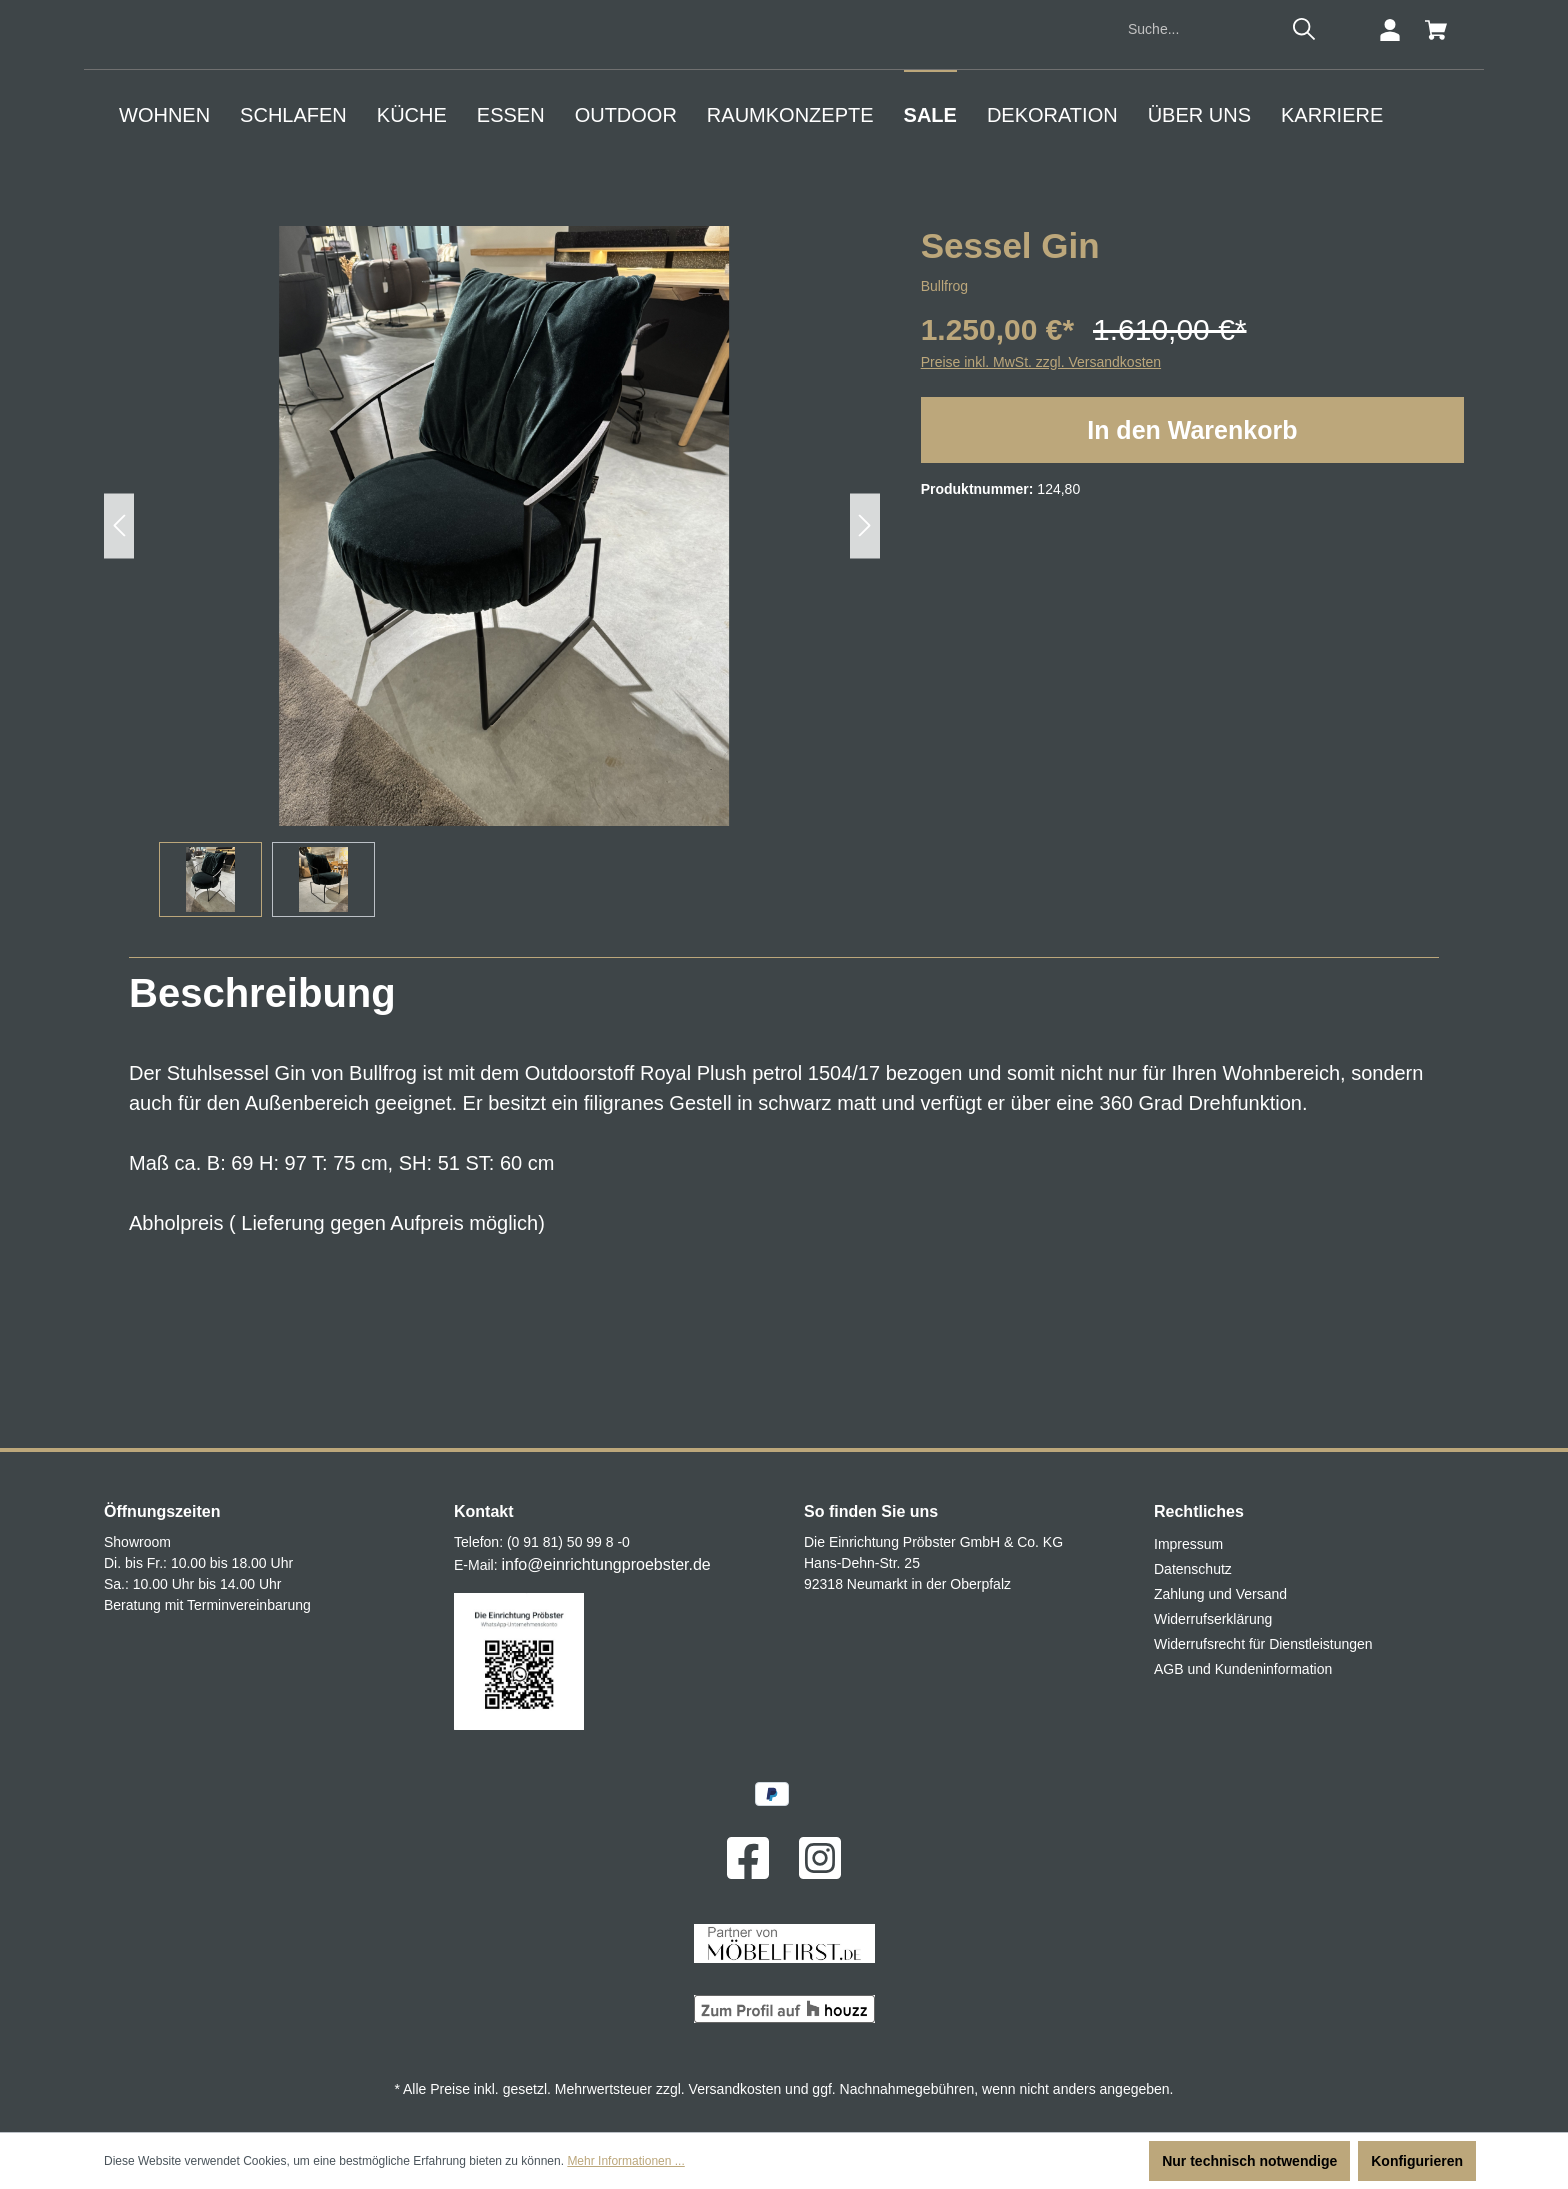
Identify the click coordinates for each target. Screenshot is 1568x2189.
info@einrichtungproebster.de (605, 1565)
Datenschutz (1193, 1570)
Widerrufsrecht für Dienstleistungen (1263, 1645)
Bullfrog (944, 453)
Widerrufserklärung (1213, 1620)
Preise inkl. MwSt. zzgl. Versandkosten (1041, 529)
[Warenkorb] (1436, 197)
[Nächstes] (865, 692)
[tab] (262, 1160)
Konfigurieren (1417, 2161)
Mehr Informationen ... (625, 2161)
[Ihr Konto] (1390, 197)
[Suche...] (1200, 196)
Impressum (1188, 1545)
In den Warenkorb (1192, 597)
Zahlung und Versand (1220, 1595)
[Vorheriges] (119, 692)
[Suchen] (1304, 196)
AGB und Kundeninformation (1243, 1670)
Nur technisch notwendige (1249, 2161)
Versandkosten (735, 2089)
